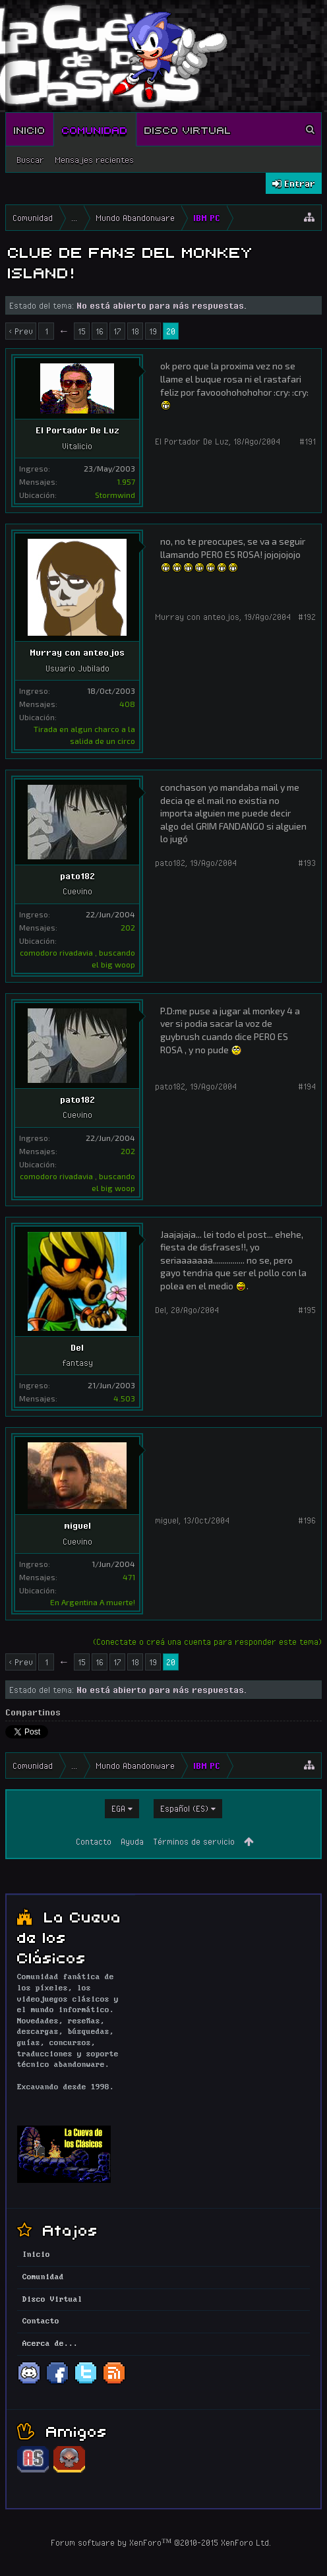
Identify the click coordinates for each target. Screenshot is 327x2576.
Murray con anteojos (77, 652)
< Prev (21, 331)
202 (128, 927)
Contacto (93, 1841)
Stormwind (115, 494)
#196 (307, 1520)
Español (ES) (184, 1808)
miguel (77, 1525)
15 (82, 331)
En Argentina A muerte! (92, 1602)
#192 (307, 616)
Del (77, 1347)
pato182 (77, 876)
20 (170, 331)
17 (117, 331)
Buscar (30, 159)
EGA (118, 1808)
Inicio (29, 129)
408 (127, 703)
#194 (307, 1086)
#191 (307, 441)
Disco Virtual (187, 129)
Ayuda (132, 1841)
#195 (307, 1309)
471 (129, 1576)
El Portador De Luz (77, 430)
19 (153, 331)
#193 (307, 862)
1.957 (126, 481)
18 (135, 331)
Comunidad (95, 129)
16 (100, 331)
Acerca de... (50, 2343)
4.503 (124, 1398)
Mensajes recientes (94, 159)
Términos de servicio (194, 1841)
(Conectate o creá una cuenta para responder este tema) (207, 1641)
